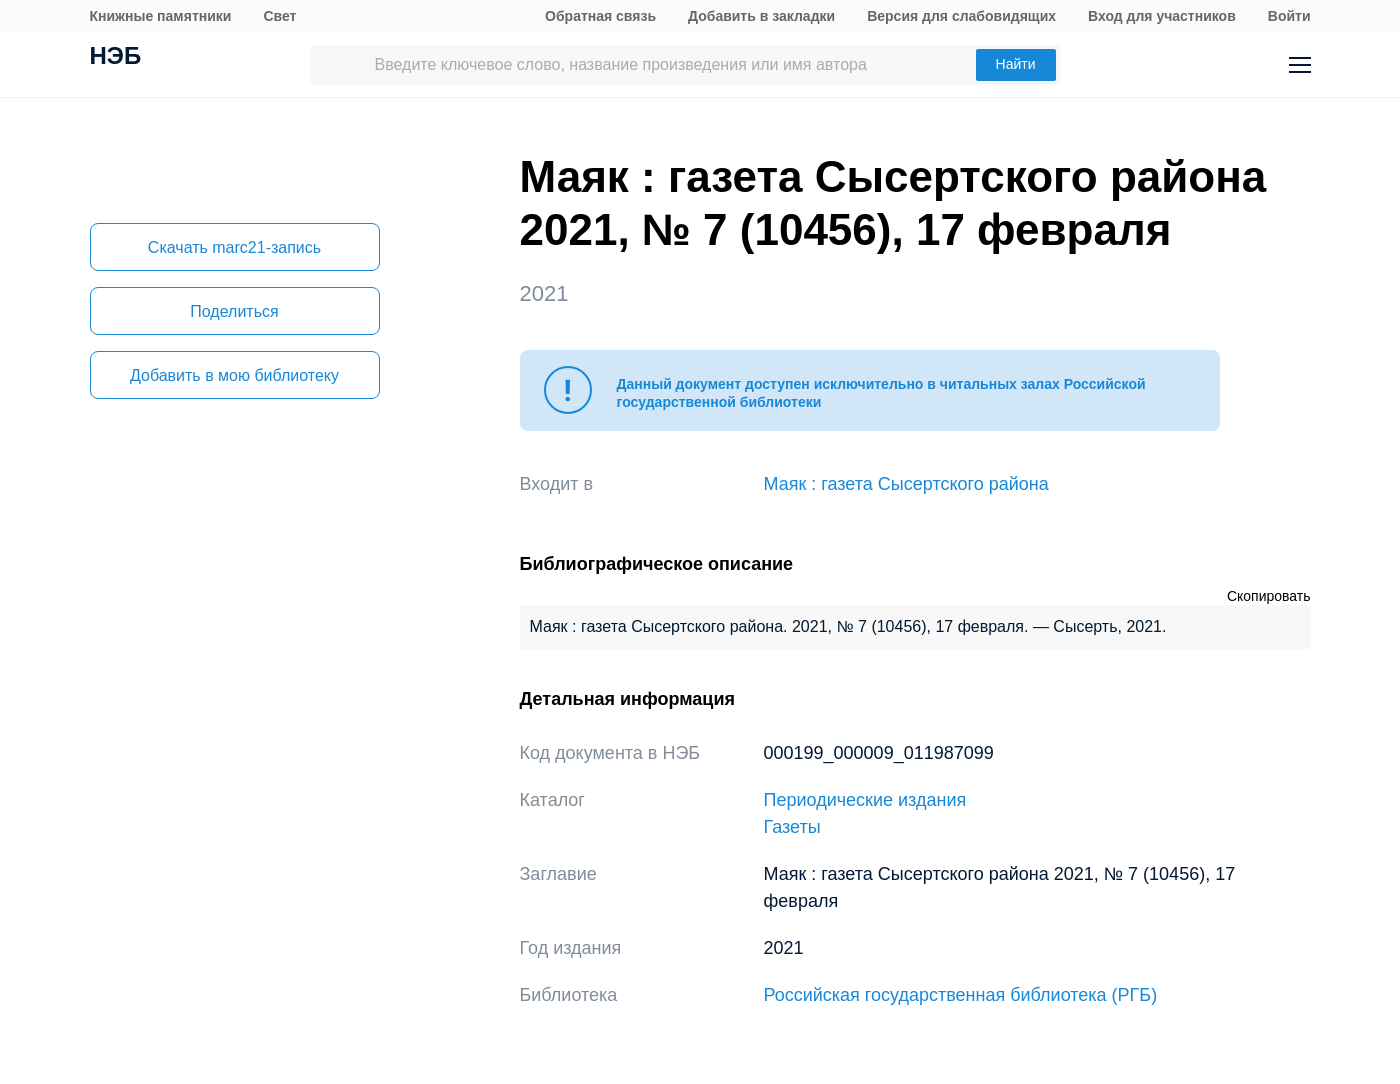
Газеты (792, 827)
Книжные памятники (161, 16)
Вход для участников (1162, 16)
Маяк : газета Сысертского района (906, 484)
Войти (1289, 16)
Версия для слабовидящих (961, 16)
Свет (279, 16)
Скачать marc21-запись (234, 247)
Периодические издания (865, 800)
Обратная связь (600, 16)
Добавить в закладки (761, 16)
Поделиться (234, 311)
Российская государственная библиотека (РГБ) (961, 995)
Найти (1016, 64)
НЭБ (116, 58)
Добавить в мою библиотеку (234, 375)
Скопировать (1269, 596)
